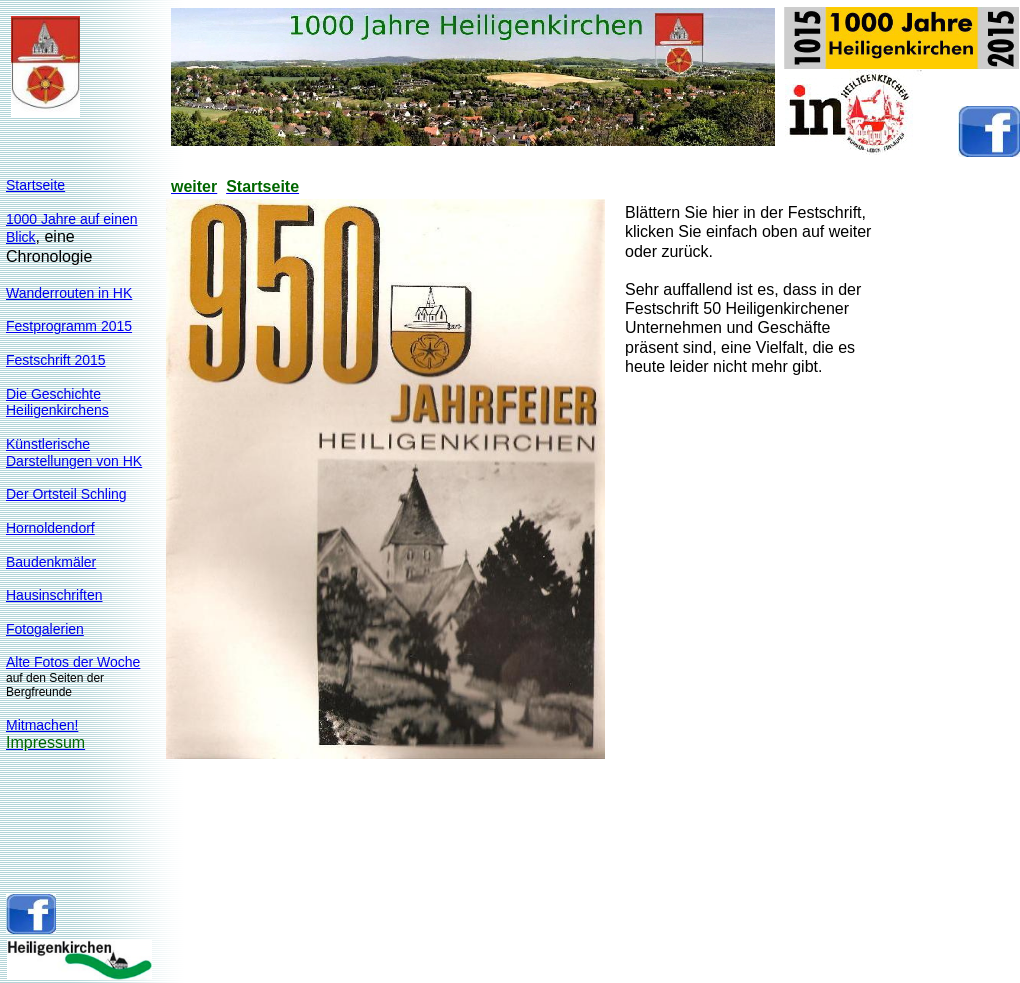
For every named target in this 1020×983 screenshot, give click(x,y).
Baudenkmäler (51, 562)
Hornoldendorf (50, 528)
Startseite (35, 185)
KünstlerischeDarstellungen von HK (74, 452)
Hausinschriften (54, 595)
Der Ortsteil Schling (66, 494)
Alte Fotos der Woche (73, 662)
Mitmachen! (42, 725)
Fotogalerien (45, 629)
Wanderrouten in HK (69, 293)
